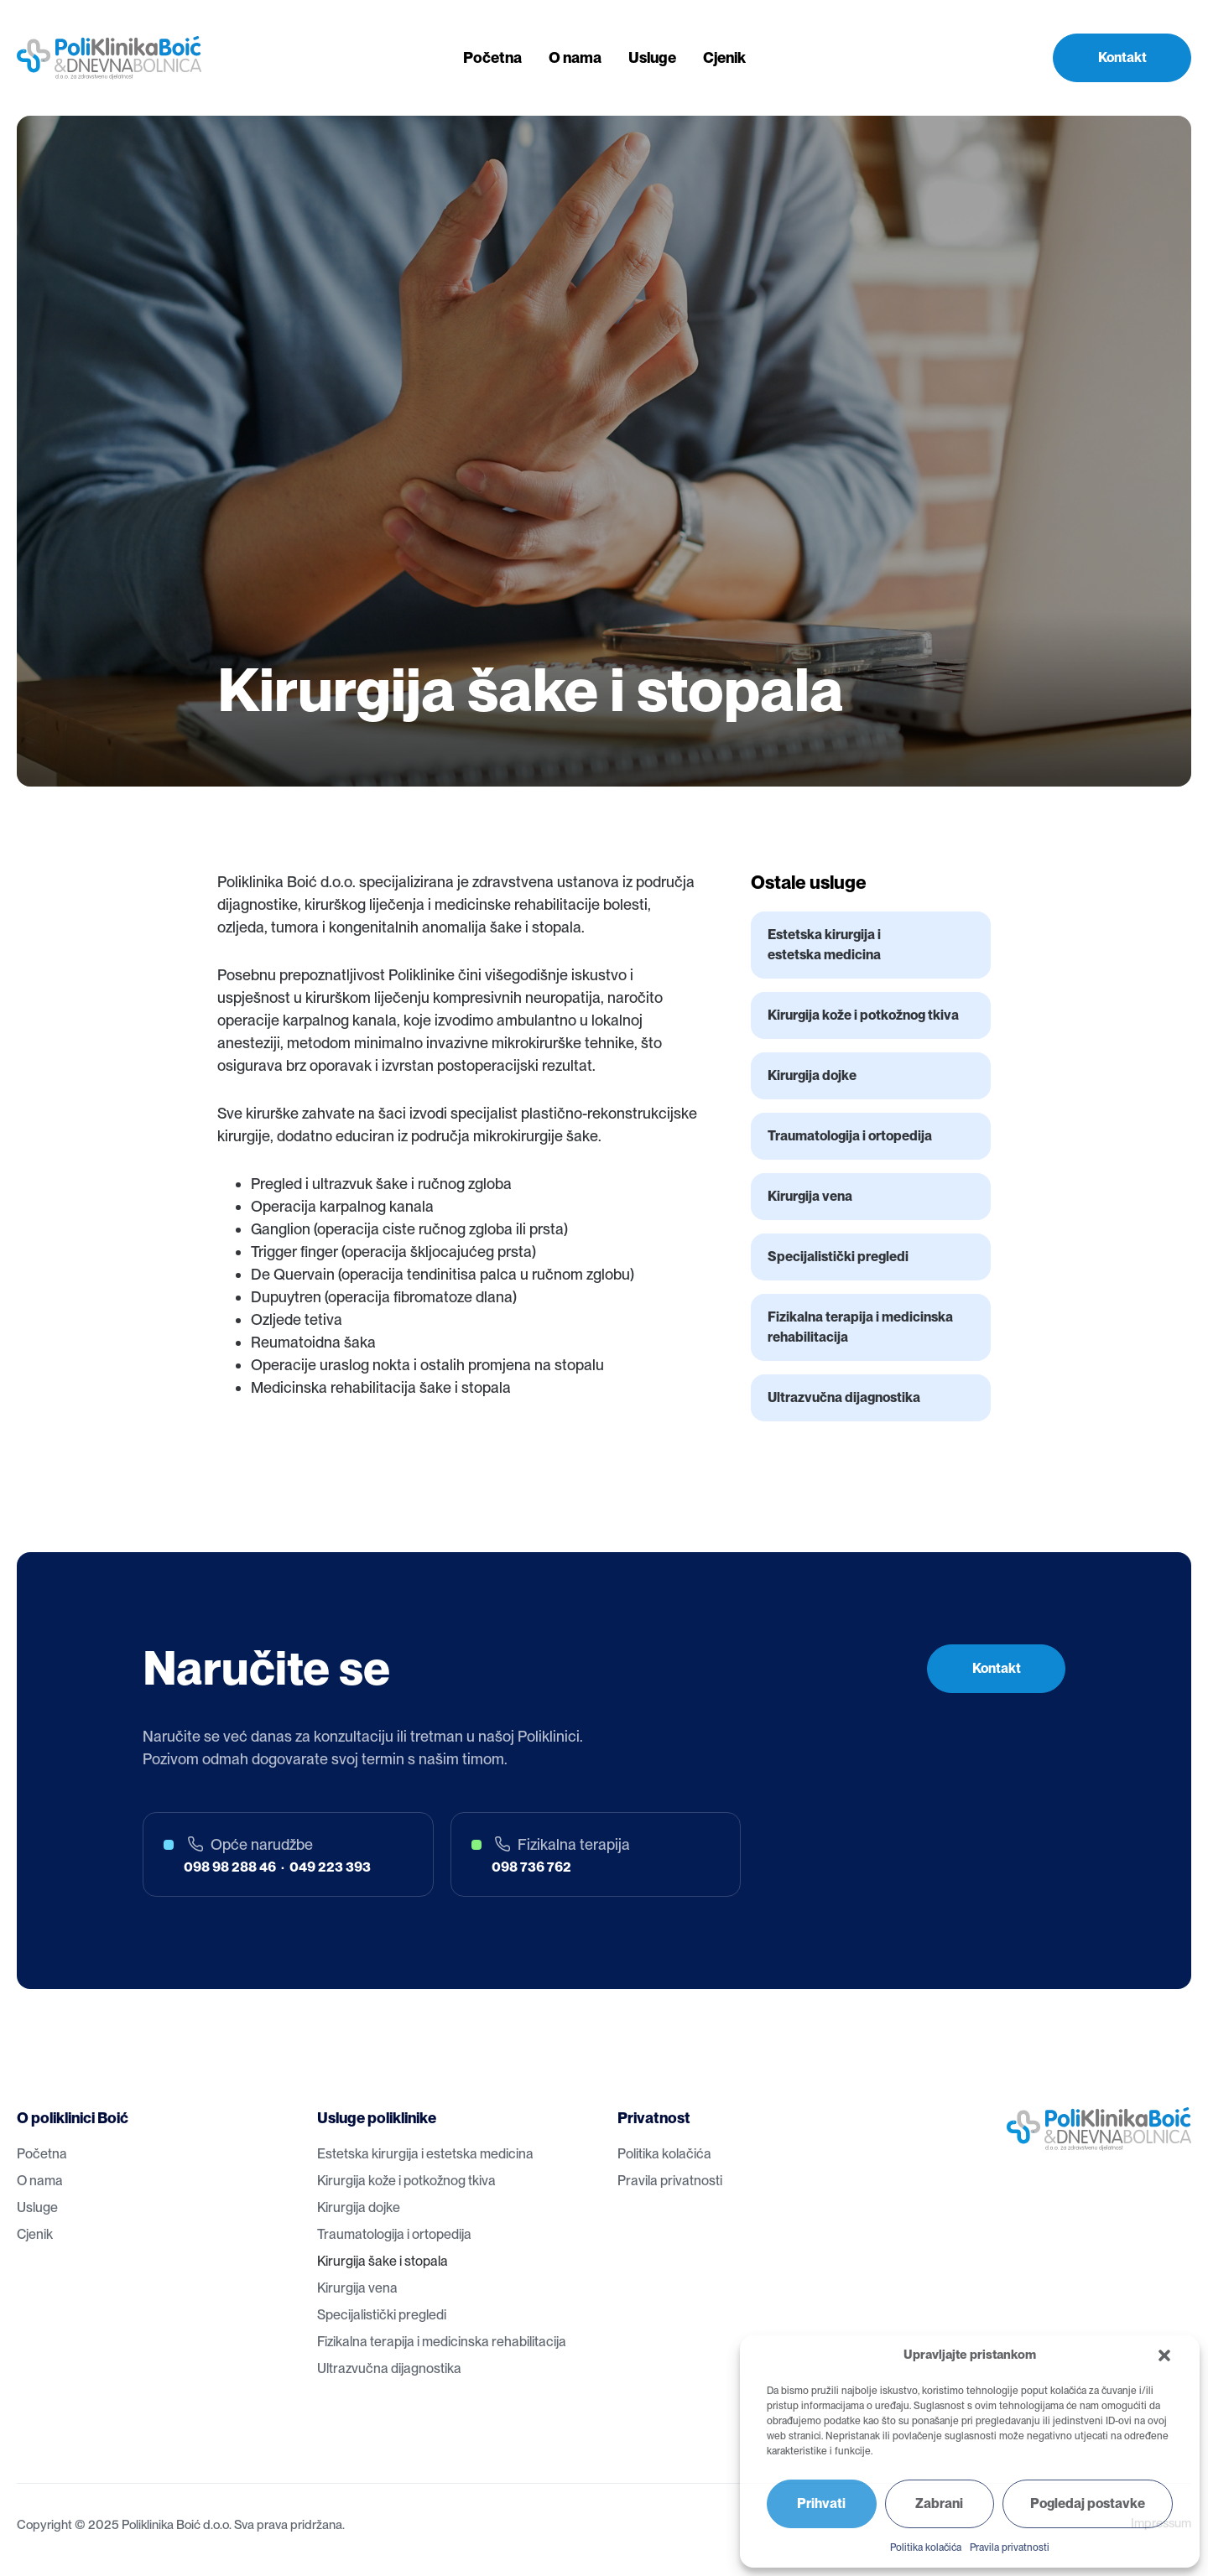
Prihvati (821, 2503)
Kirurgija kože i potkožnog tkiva (863, 1015)
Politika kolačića (925, 2547)
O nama (575, 57)
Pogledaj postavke (1087, 2503)
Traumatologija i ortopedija (850, 1136)
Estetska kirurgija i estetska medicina (824, 945)
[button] (1164, 2355)
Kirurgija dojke (812, 1075)
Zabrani (939, 2503)
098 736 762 (531, 1867)
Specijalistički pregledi (838, 1257)
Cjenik (724, 57)
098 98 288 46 (230, 1867)
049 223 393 (330, 1867)
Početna (492, 57)
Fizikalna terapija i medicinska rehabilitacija (860, 1327)
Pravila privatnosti (1009, 2547)
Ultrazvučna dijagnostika (844, 1397)
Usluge (652, 57)
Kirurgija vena (810, 1196)
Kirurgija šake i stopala (382, 2261)
